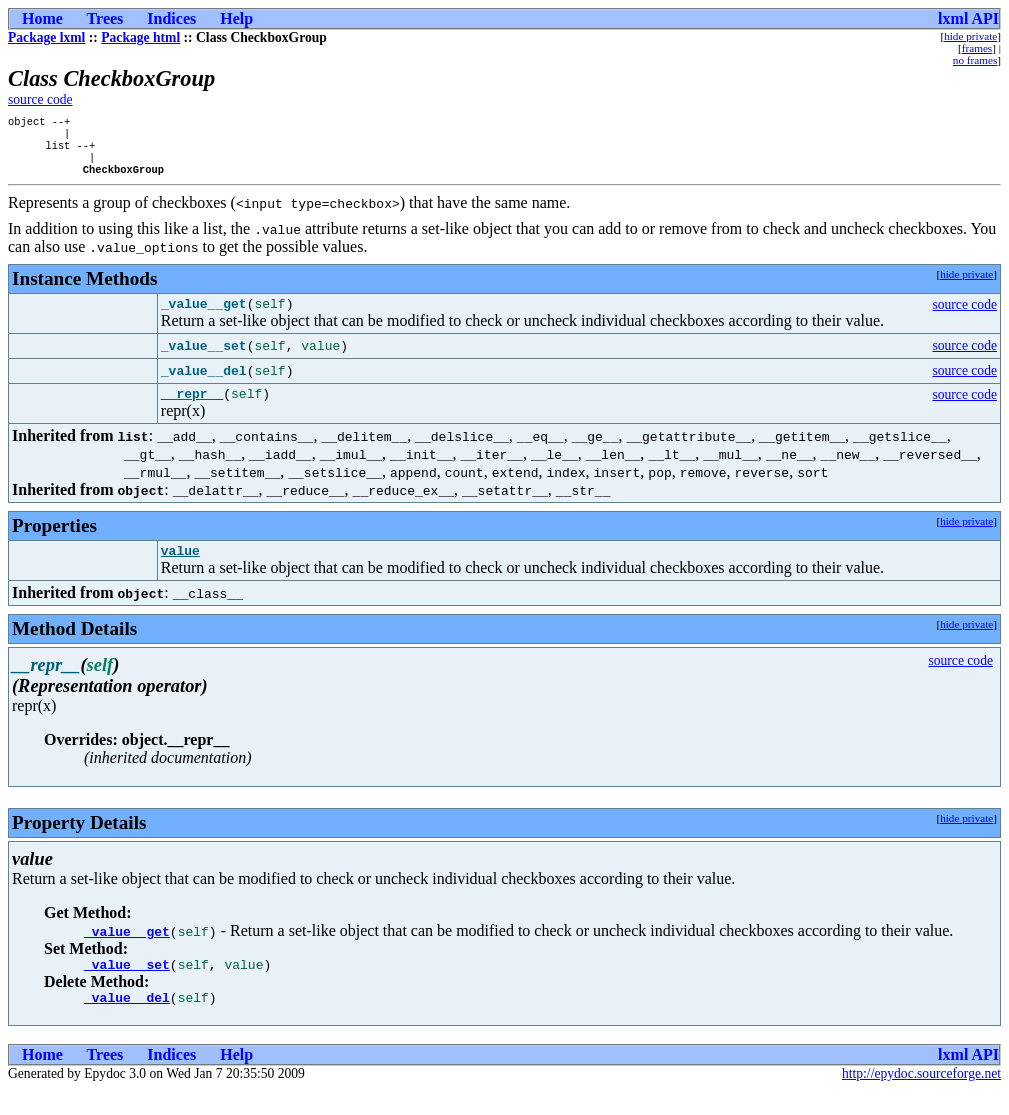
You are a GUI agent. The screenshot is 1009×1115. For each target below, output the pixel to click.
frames (977, 48)
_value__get (127, 950)
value (180, 569)
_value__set (127, 986)
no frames (975, 60)
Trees (105, 18)
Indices (171, 18)
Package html (140, 37)
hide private (970, 36)
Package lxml (46, 37)
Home (42, 18)
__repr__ (192, 409)
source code (40, 99)
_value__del (127, 1022)
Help (236, 18)
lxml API (968, 18)
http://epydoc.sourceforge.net (921, 1098)
